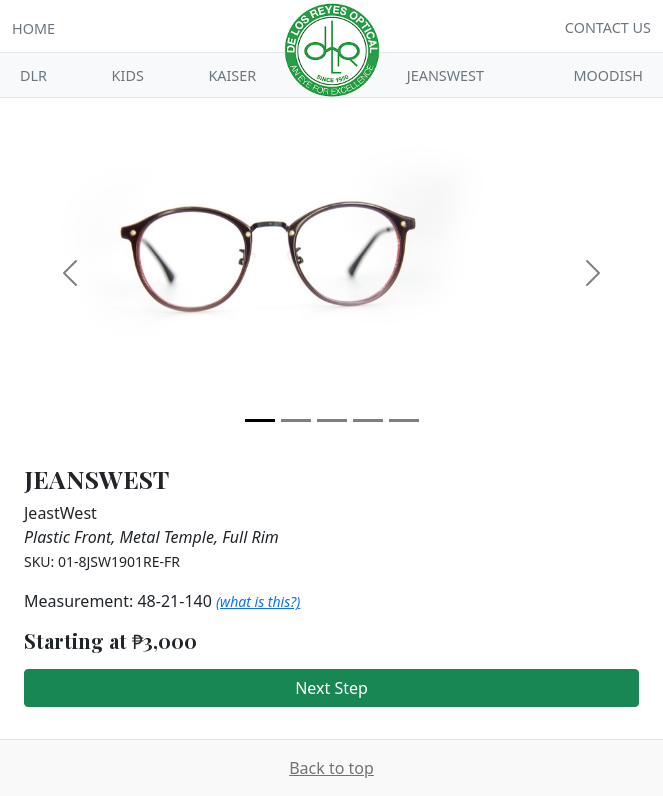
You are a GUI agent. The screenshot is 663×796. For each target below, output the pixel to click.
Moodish (608, 75)
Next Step (331, 688)
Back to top (331, 768)
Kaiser (232, 75)
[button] (70, 273)
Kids (128, 75)
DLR (33, 75)
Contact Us (608, 28)
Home (33, 28)
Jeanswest (445, 75)
